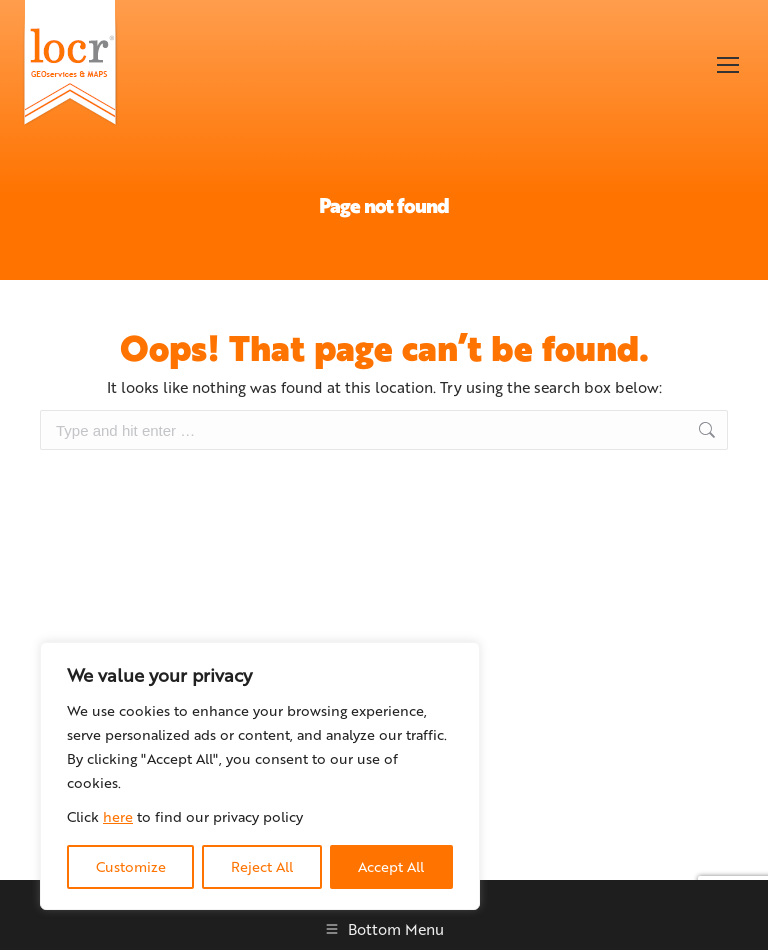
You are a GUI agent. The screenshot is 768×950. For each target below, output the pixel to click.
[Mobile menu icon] (728, 65)
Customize (131, 866)
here (118, 816)
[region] (260, 776)
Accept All (391, 866)
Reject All (262, 866)
